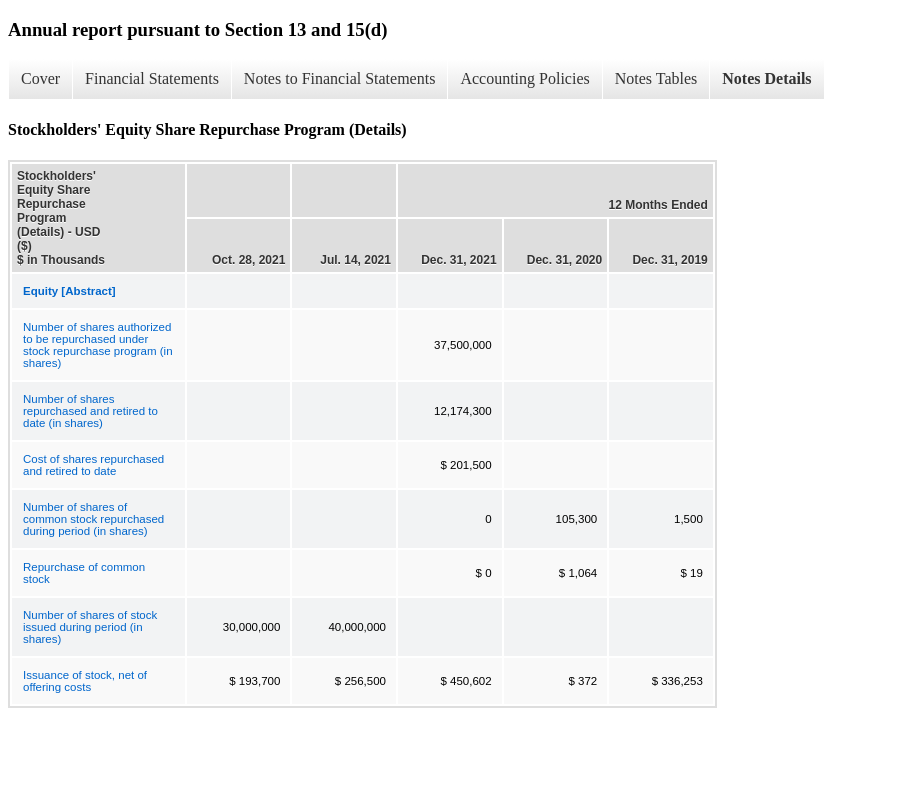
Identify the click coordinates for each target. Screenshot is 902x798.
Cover (40, 78)
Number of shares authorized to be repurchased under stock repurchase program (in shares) (98, 345)
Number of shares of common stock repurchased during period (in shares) (93, 519)
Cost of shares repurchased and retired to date (93, 465)
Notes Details (766, 78)
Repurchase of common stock (84, 573)
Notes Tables (656, 78)
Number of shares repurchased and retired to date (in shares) (90, 411)
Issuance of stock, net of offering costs (85, 681)
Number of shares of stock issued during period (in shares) (90, 627)
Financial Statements (152, 78)
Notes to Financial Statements (340, 78)
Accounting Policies (524, 78)
